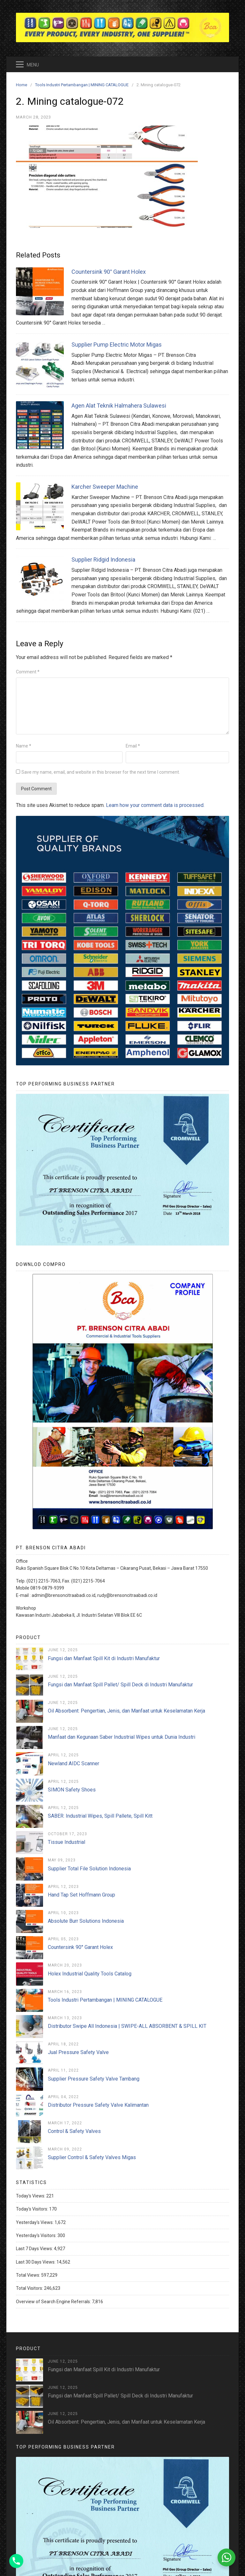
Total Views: (28, 2275)
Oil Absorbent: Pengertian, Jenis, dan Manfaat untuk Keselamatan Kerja (126, 1711)
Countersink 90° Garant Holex (108, 271)
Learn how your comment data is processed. (155, 805)
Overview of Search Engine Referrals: (54, 2301)
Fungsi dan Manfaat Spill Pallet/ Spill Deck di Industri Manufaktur (120, 1685)
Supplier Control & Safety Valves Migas (92, 2157)
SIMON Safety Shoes (72, 1790)
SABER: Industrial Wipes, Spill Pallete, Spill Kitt (100, 1816)
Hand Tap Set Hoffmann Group (81, 1895)
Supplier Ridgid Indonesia (103, 559)
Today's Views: (31, 2195)
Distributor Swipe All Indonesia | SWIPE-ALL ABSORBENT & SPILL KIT (127, 2026)
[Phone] (16, 2561)
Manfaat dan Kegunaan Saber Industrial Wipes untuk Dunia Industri (121, 1737)
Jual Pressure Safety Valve (78, 2052)
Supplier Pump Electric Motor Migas (116, 344)
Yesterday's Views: (35, 2222)
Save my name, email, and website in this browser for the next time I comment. (100, 772)
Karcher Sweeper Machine (104, 486)
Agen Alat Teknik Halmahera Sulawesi (118, 405)
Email (133, 745)
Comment (28, 671)
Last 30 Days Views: (36, 2262)
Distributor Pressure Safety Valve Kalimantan (98, 2105)
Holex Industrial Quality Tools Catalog (89, 1974)
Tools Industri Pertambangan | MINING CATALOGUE (105, 2000)
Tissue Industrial (66, 1842)
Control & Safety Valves (74, 2131)
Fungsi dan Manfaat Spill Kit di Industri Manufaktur (104, 1658)
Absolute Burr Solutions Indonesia (86, 1921)
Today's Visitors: (32, 2209)
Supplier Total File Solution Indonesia (89, 1869)
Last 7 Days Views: (35, 2248)
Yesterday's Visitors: (36, 2235)
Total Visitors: (30, 2288)
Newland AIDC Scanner (73, 1763)
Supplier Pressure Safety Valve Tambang (93, 2079)
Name (23, 745)
